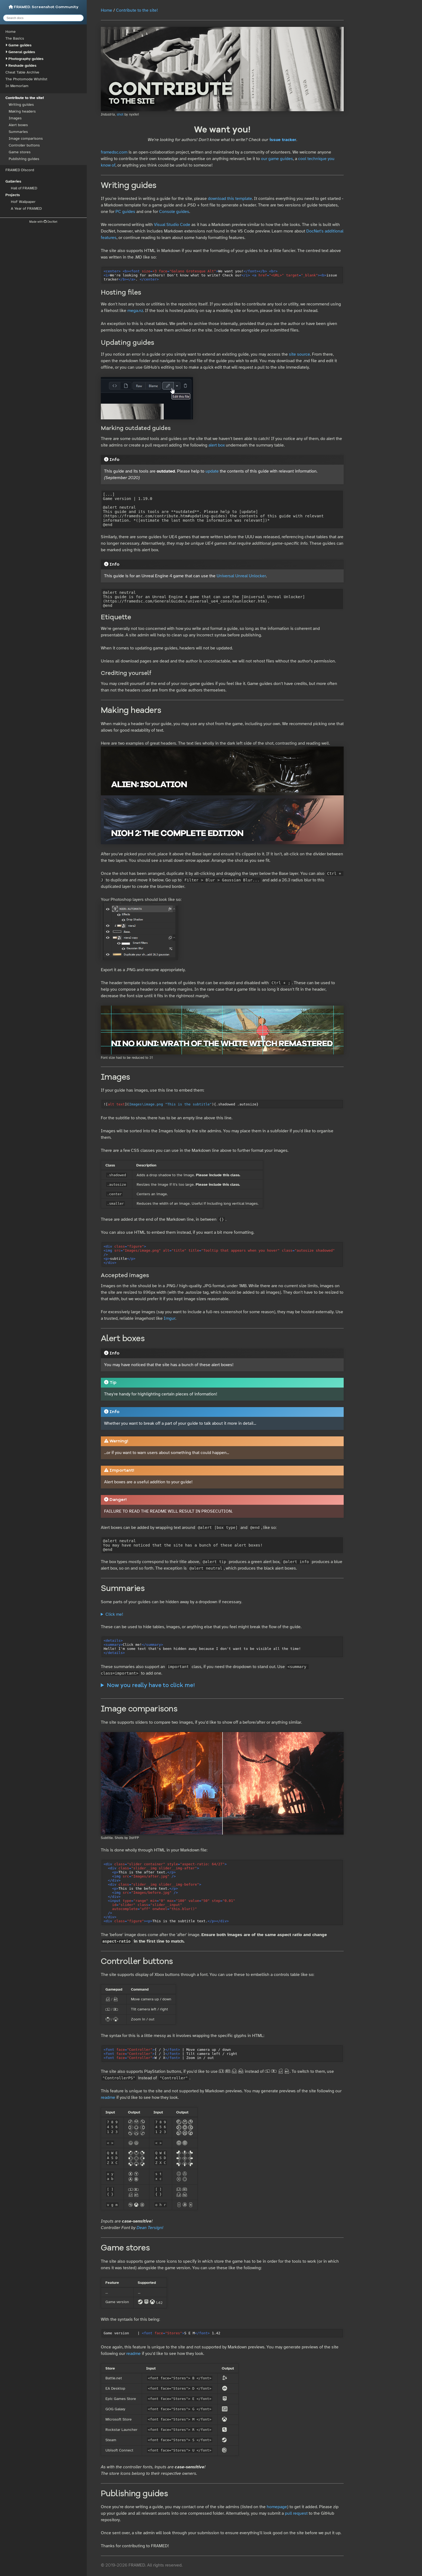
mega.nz (135, 310)
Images (15, 118)
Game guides (19, 45)
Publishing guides (24, 159)
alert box (216, 445)
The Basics (14, 38)
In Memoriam (16, 86)
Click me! (114, 1614)
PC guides (125, 211)
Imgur (169, 1318)
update (212, 471)
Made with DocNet (43, 222)
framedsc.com (114, 152)
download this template (230, 198)
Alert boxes (18, 125)
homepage (277, 2507)
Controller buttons (24, 145)
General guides (21, 52)
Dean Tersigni (150, 2227)
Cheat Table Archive (22, 72)
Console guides (174, 211)
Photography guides (25, 58)
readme (108, 2097)
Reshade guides (22, 65)
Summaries (18, 131)
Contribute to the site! (24, 97)
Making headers (22, 111)
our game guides (277, 158)
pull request (296, 2513)
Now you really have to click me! (151, 1685)
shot (120, 114)
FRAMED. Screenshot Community (43, 7)
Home (10, 31)
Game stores (20, 152)
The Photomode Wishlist (26, 79)
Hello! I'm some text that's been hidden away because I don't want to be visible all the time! (222, 1614)
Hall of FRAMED (24, 188)
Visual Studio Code (172, 224)
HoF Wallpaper (23, 201)
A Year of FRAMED (26, 208)
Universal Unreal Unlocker (241, 576)
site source (299, 354)
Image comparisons (26, 138)
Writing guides (21, 104)
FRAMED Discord (19, 170)
